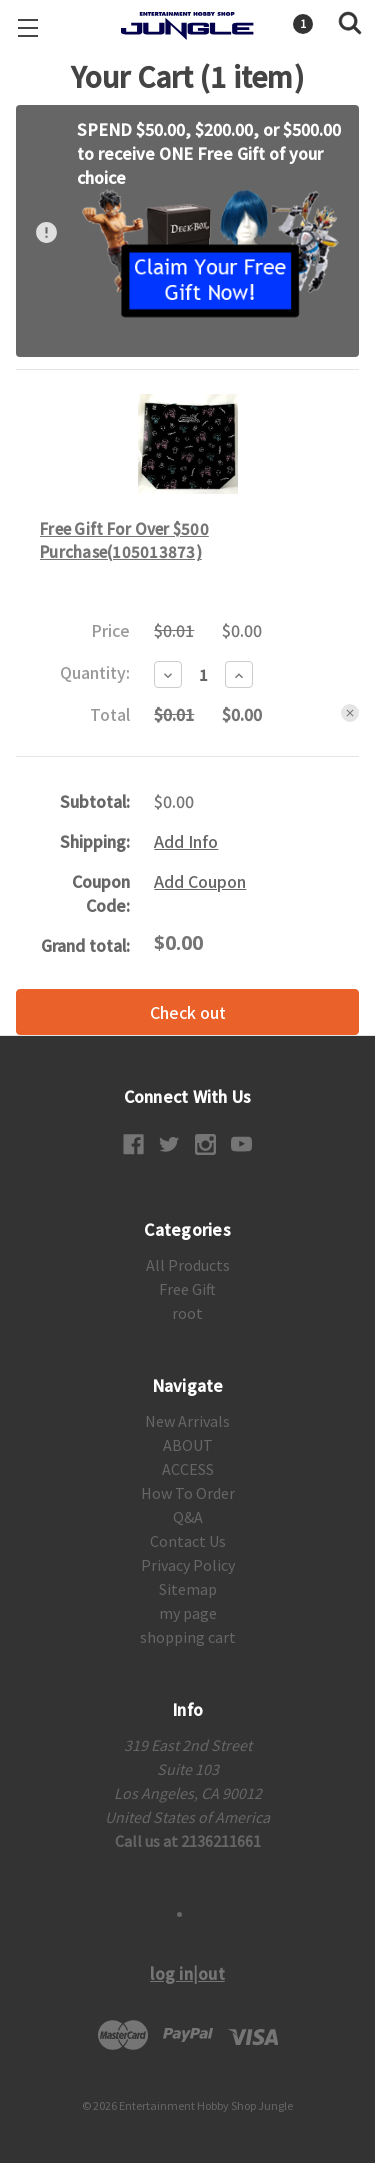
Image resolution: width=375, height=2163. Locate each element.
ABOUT (188, 1445)
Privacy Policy (188, 1565)
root (187, 1313)
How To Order (188, 1493)
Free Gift (187, 1289)
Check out (188, 1012)
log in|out (187, 1973)
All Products (188, 1265)
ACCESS (188, 1469)
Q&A (188, 1517)
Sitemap (188, 1589)
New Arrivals (187, 1421)
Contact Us (188, 1541)
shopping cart (188, 1637)
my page (188, 1613)
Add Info (186, 841)
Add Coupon (200, 881)
